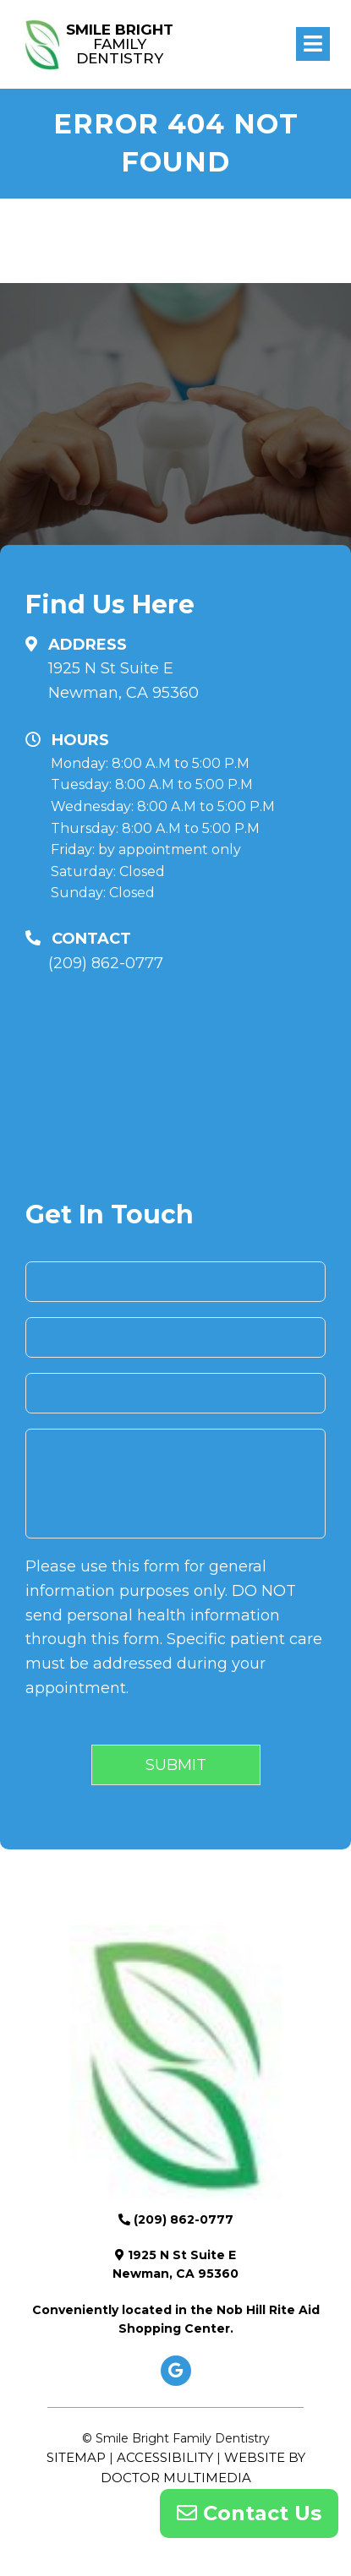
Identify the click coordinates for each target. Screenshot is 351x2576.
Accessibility (165, 2457)
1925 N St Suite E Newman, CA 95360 (123, 680)
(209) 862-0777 (105, 963)
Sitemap (76, 2457)
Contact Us (249, 2513)
